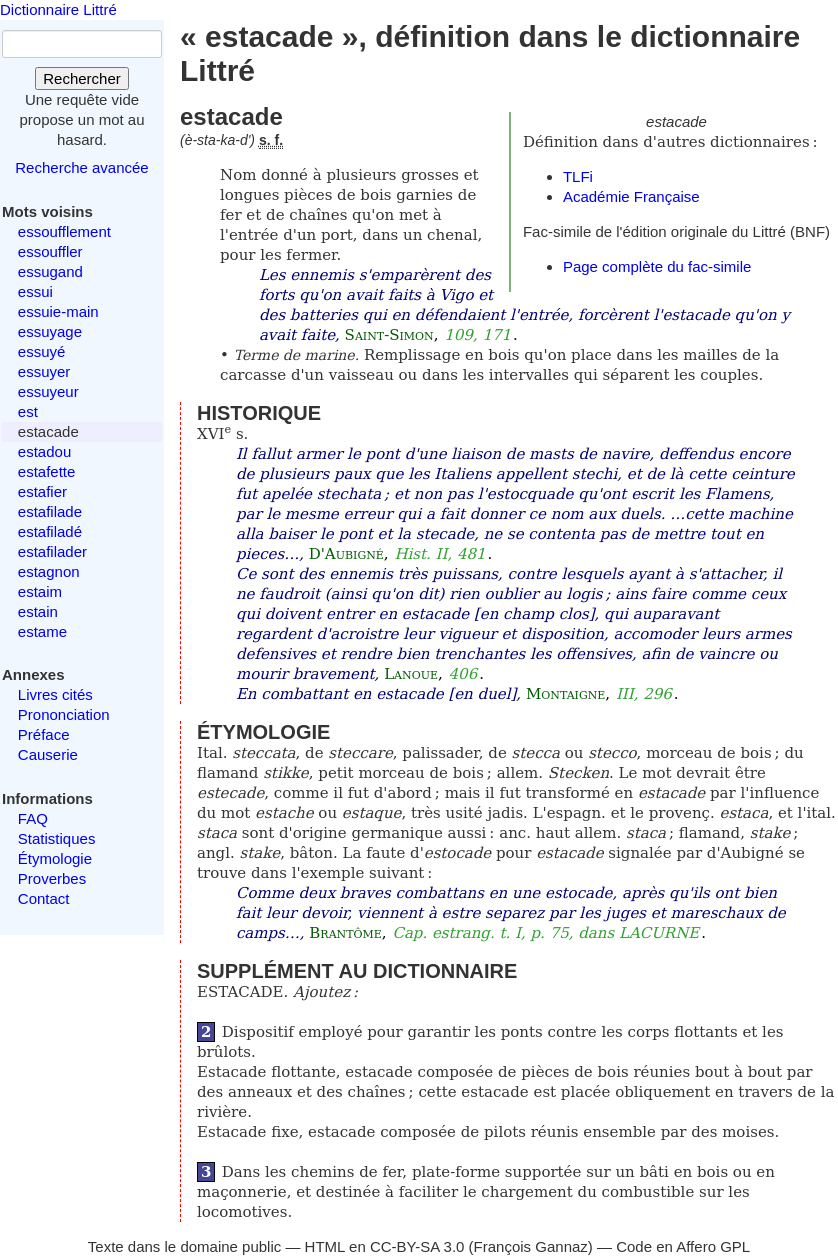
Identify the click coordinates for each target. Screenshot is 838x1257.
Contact (44, 898)
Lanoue (411, 674)
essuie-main (58, 311)
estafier (42, 491)
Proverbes (52, 878)
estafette (47, 471)
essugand (50, 271)
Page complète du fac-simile (657, 266)
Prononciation (64, 714)
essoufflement (64, 231)
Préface (44, 734)
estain (38, 611)
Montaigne (565, 694)
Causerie (48, 754)
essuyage (50, 331)
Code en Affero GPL (683, 1246)
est (28, 411)
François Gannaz (531, 1246)
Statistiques (57, 838)
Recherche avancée (81, 167)
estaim (40, 591)
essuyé (42, 351)
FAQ (33, 818)
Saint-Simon (389, 335)
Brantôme (345, 933)
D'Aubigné (346, 554)
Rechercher (82, 78)
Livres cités (55, 694)
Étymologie (55, 858)
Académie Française (631, 196)
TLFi (578, 176)
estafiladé (50, 531)
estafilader (52, 551)
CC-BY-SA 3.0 (417, 1246)
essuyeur (48, 391)
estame (42, 631)
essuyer (44, 371)
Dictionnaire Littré (58, 9)
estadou (44, 451)
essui (35, 291)
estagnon (49, 571)
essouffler (50, 251)
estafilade (50, 511)
